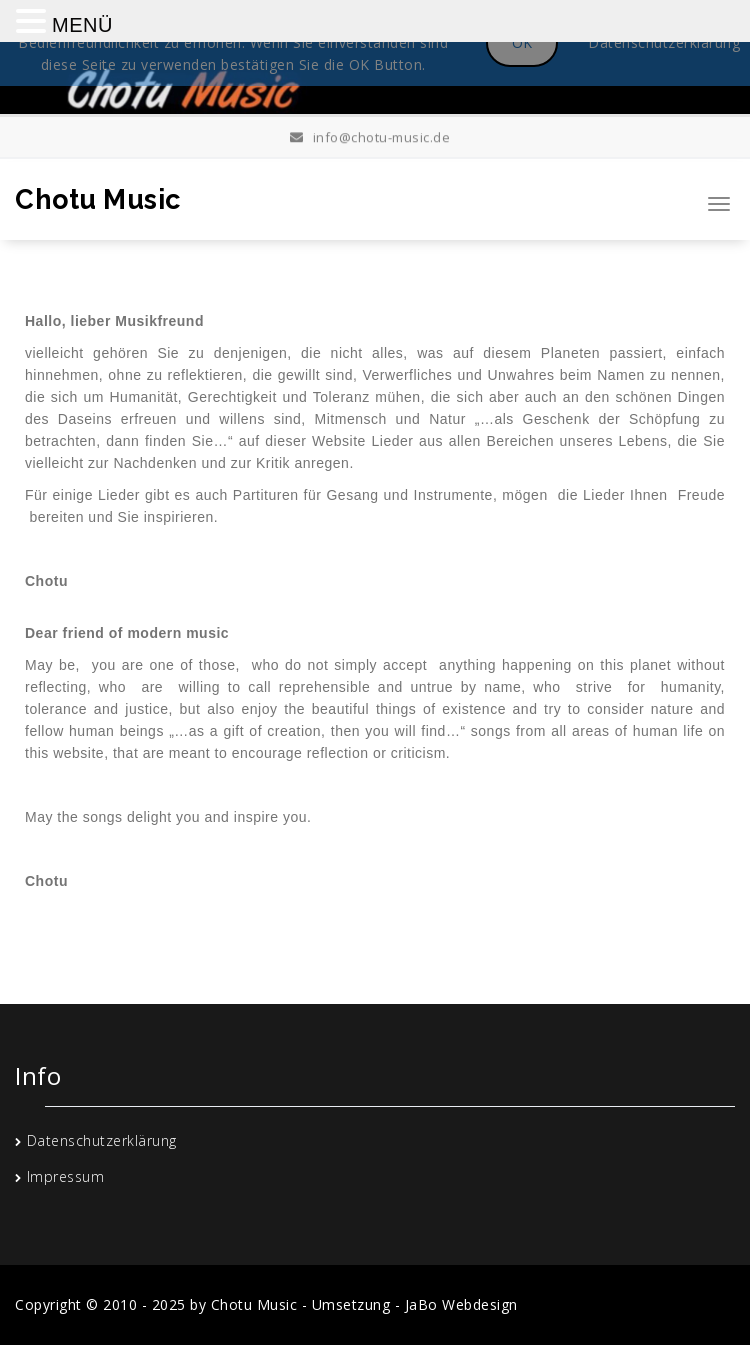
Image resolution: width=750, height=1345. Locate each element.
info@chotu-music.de (370, 135)
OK (522, 42)
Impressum (66, 1176)
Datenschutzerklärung (102, 1140)
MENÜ (82, 25)
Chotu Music (98, 199)
